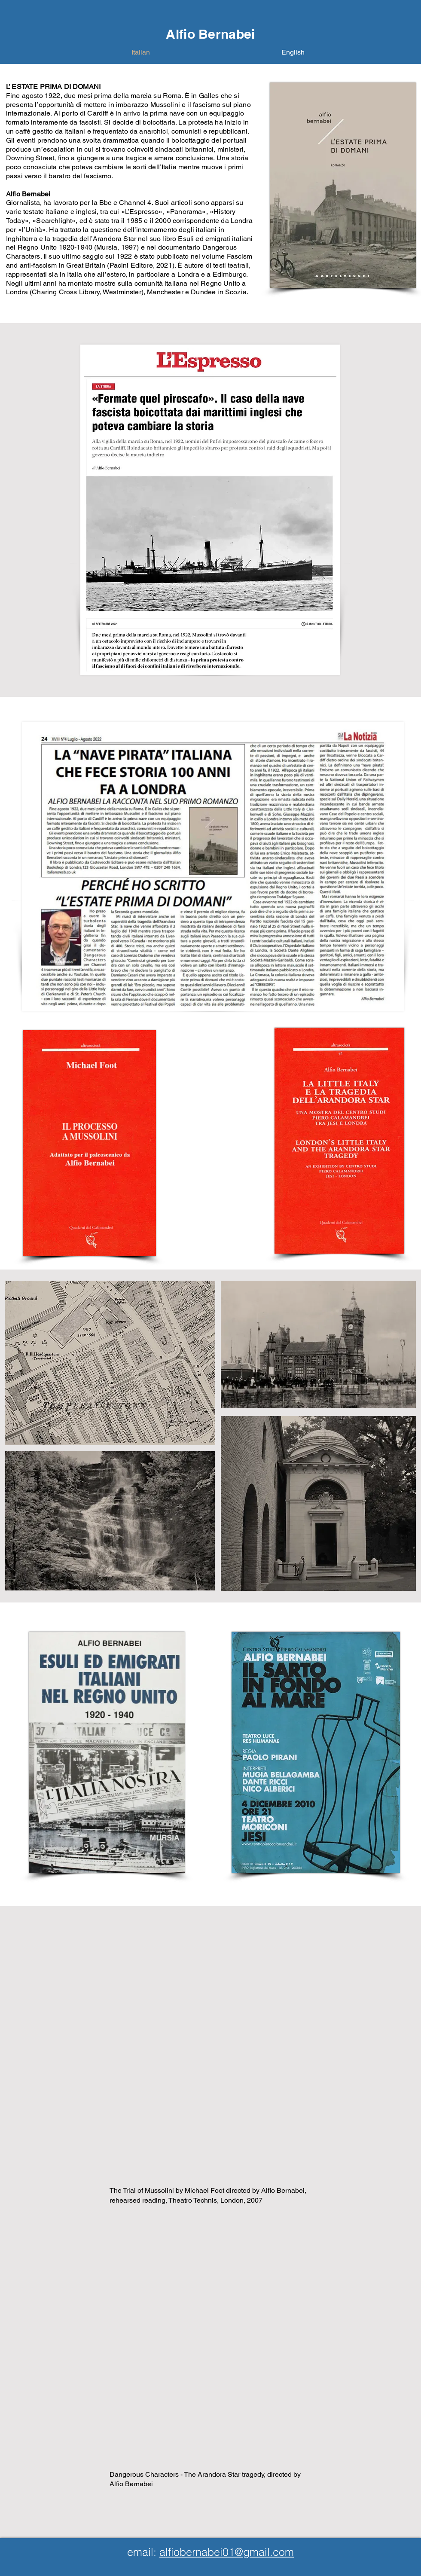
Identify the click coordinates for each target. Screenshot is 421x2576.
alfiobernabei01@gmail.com (226, 2551)
